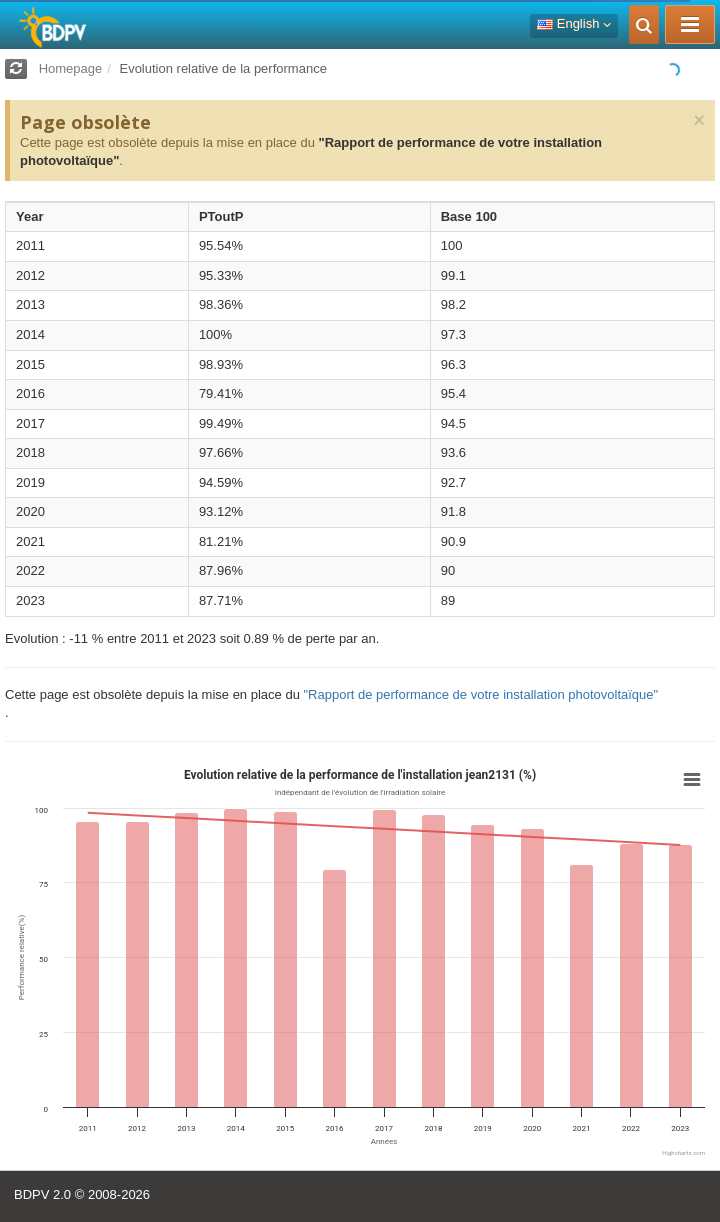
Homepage (71, 68)
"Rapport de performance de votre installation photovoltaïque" (480, 694)
